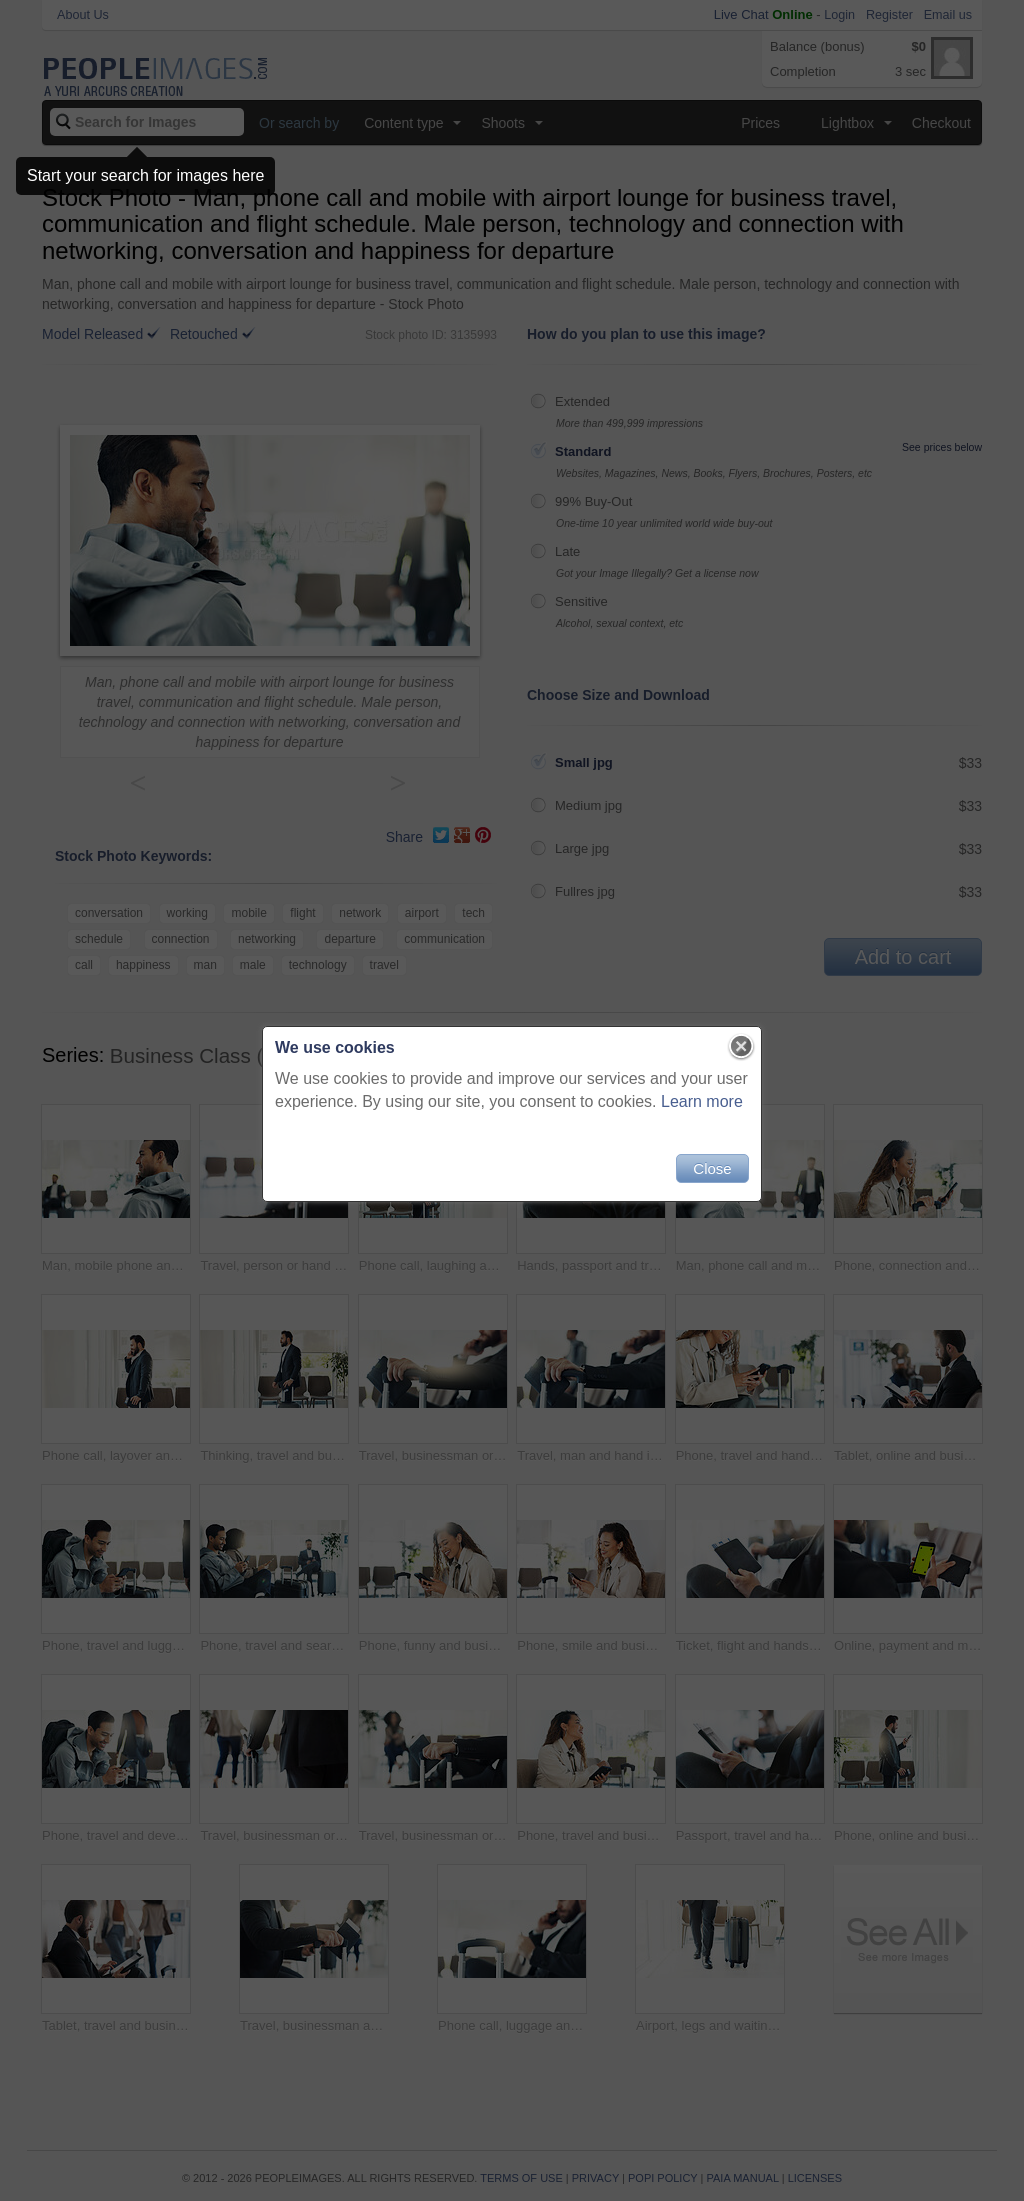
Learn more (702, 1101)
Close (712, 1168)
